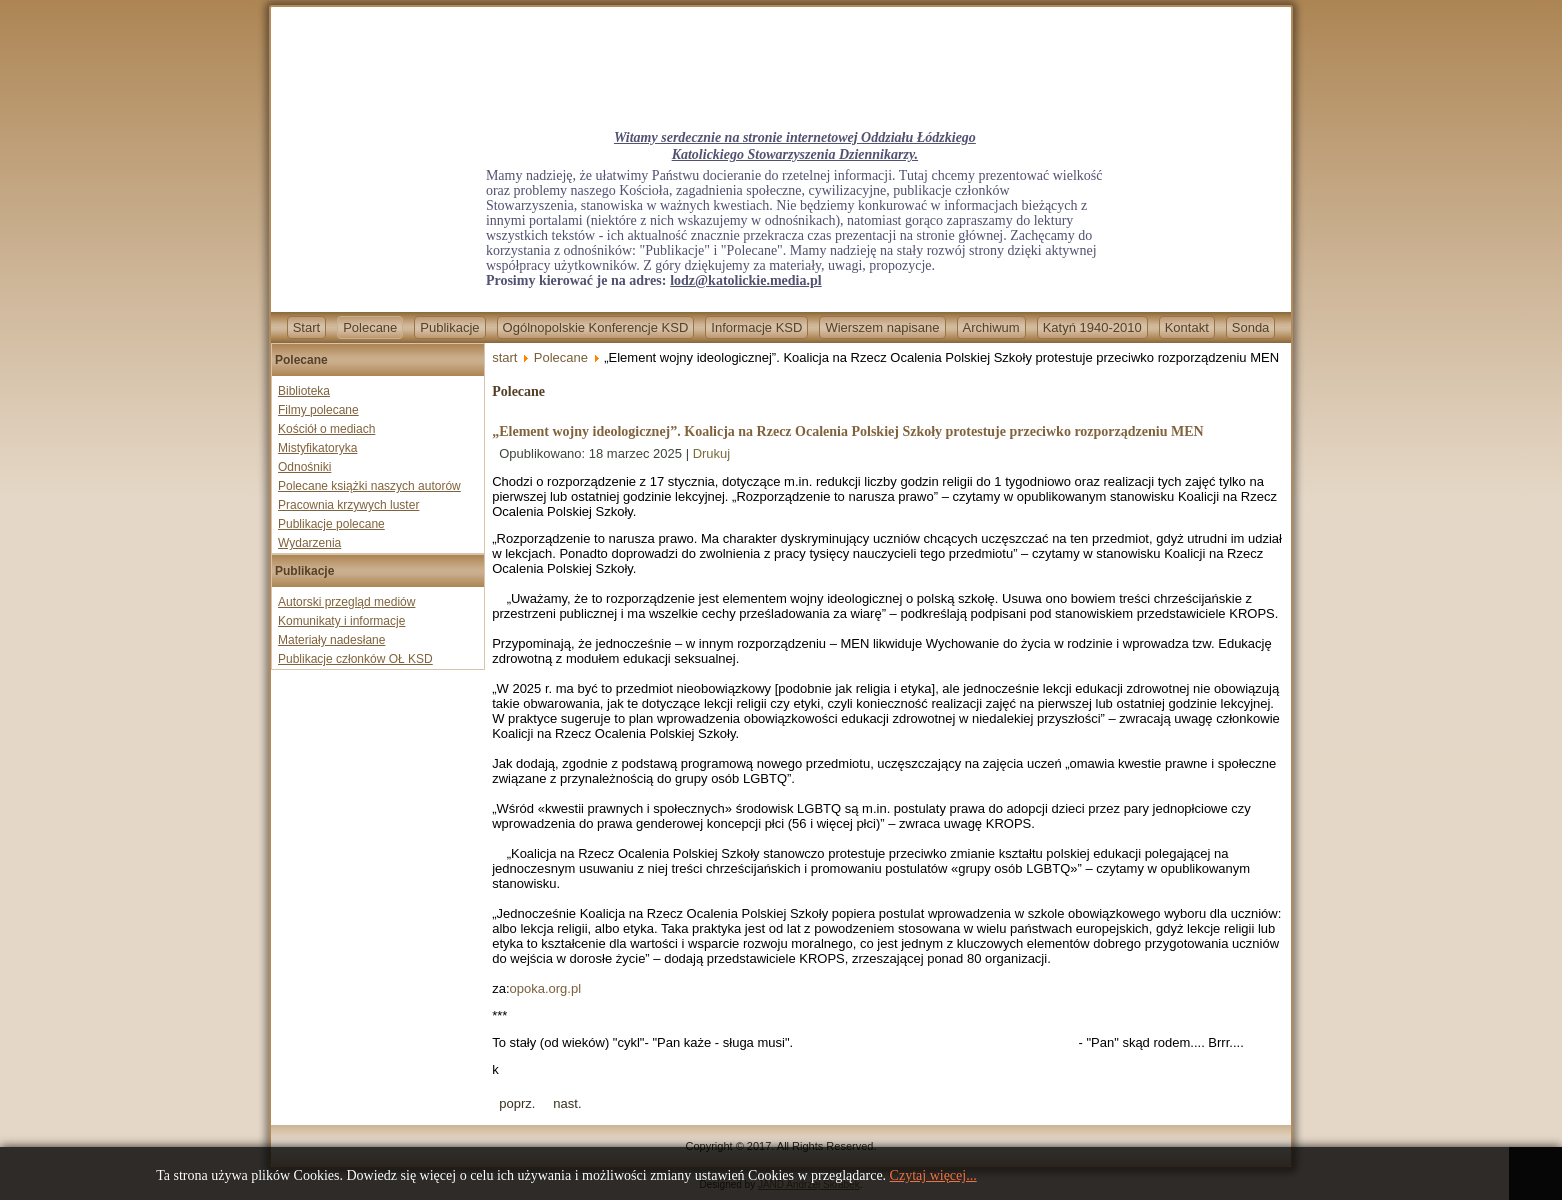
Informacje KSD (756, 327)
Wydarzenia (309, 543)
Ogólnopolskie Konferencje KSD (596, 327)
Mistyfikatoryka (317, 448)
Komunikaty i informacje (341, 621)
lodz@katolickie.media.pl (745, 280)
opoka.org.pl (546, 988)
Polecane (370, 327)
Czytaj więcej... (933, 1175)
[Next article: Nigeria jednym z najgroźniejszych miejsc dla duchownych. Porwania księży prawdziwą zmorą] (567, 1103)
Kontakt (1187, 327)
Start (306, 327)
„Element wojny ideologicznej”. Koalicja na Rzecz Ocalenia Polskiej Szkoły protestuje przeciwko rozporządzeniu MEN (847, 431)
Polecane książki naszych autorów (369, 486)
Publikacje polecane (331, 524)
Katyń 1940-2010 (1092, 327)
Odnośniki (304, 467)
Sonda (1251, 327)
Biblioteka (304, 391)
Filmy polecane (318, 410)
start (504, 357)
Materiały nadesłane (331, 640)
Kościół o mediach (326, 429)
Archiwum (991, 327)
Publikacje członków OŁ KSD (355, 659)
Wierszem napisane (882, 327)
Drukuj (712, 453)
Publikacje (449, 327)
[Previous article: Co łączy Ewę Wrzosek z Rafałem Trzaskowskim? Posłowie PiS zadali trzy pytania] (517, 1103)
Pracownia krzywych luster (348, 505)
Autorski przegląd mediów (346, 602)
